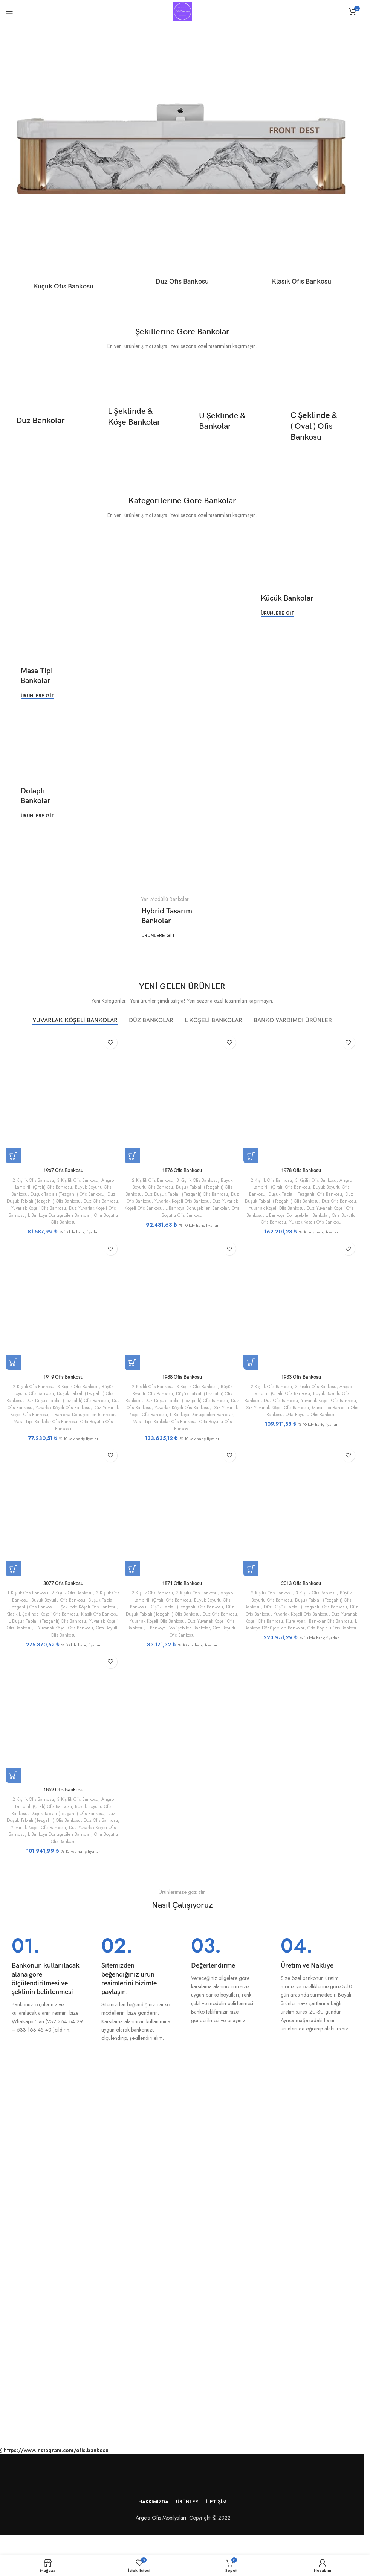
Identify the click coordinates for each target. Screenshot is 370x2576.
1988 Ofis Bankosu (182, 1382)
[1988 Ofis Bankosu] (182, 1310)
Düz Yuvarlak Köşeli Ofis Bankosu (182, 1202)
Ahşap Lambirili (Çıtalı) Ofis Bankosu (63, 1181)
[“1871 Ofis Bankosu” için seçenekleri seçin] (133, 1574)
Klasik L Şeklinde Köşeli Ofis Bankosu (76, 1619)
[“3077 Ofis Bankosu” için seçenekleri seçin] (13, 1574)
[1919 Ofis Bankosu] (62, 1310)
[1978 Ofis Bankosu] (302, 1096)
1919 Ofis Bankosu (62, 1382)
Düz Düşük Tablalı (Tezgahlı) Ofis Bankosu (65, 1194)
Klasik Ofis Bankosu (28, 1626)
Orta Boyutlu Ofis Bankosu (72, 1219)
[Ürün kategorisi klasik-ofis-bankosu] (301, 257)
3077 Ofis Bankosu (62, 1589)
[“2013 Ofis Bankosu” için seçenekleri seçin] (253, 1574)
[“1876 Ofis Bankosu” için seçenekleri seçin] (133, 1153)
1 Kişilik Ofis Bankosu (29, 1598)
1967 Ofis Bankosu (62, 1168)
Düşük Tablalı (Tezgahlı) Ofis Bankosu (67, 1191)
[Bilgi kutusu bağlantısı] (47, 1992)
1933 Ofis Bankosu (302, 1382)
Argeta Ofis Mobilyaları (159, 2524)
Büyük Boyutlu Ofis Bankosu (69, 1605)
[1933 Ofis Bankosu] (302, 1310)
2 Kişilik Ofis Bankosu (30, 1177)
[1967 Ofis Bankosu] (62, 1096)
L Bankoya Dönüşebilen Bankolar (311, 1633)
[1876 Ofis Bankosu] (182, 1096)
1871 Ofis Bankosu (182, 1589)
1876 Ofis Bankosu (182, 1168)
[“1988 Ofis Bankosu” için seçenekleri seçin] (133, 1367)
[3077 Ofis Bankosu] (62, 1518)
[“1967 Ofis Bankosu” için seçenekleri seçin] (13, 1153)
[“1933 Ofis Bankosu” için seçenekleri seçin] (253, 1367)
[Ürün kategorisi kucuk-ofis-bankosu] (63, 259)
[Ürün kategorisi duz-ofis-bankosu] (182, 257)
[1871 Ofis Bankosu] (182, 1518)
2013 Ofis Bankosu (302, 1589)
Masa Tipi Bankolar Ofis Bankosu (66, 1426)
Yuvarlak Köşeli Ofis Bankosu (57, 1205)
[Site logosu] (182, 10)
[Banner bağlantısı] (45, 421)
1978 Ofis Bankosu (302, 1168)
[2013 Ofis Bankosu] (302, 1518)
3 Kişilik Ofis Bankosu (78, 1177)
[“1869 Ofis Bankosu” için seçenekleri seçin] (13, 1781)
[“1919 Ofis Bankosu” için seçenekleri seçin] (13, 1367)
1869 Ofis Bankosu (62, 1796)
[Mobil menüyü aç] (9, 11)
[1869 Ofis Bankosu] (62, 1725)
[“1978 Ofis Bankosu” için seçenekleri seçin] (253, 1153)
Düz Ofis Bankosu (145, 1198)
